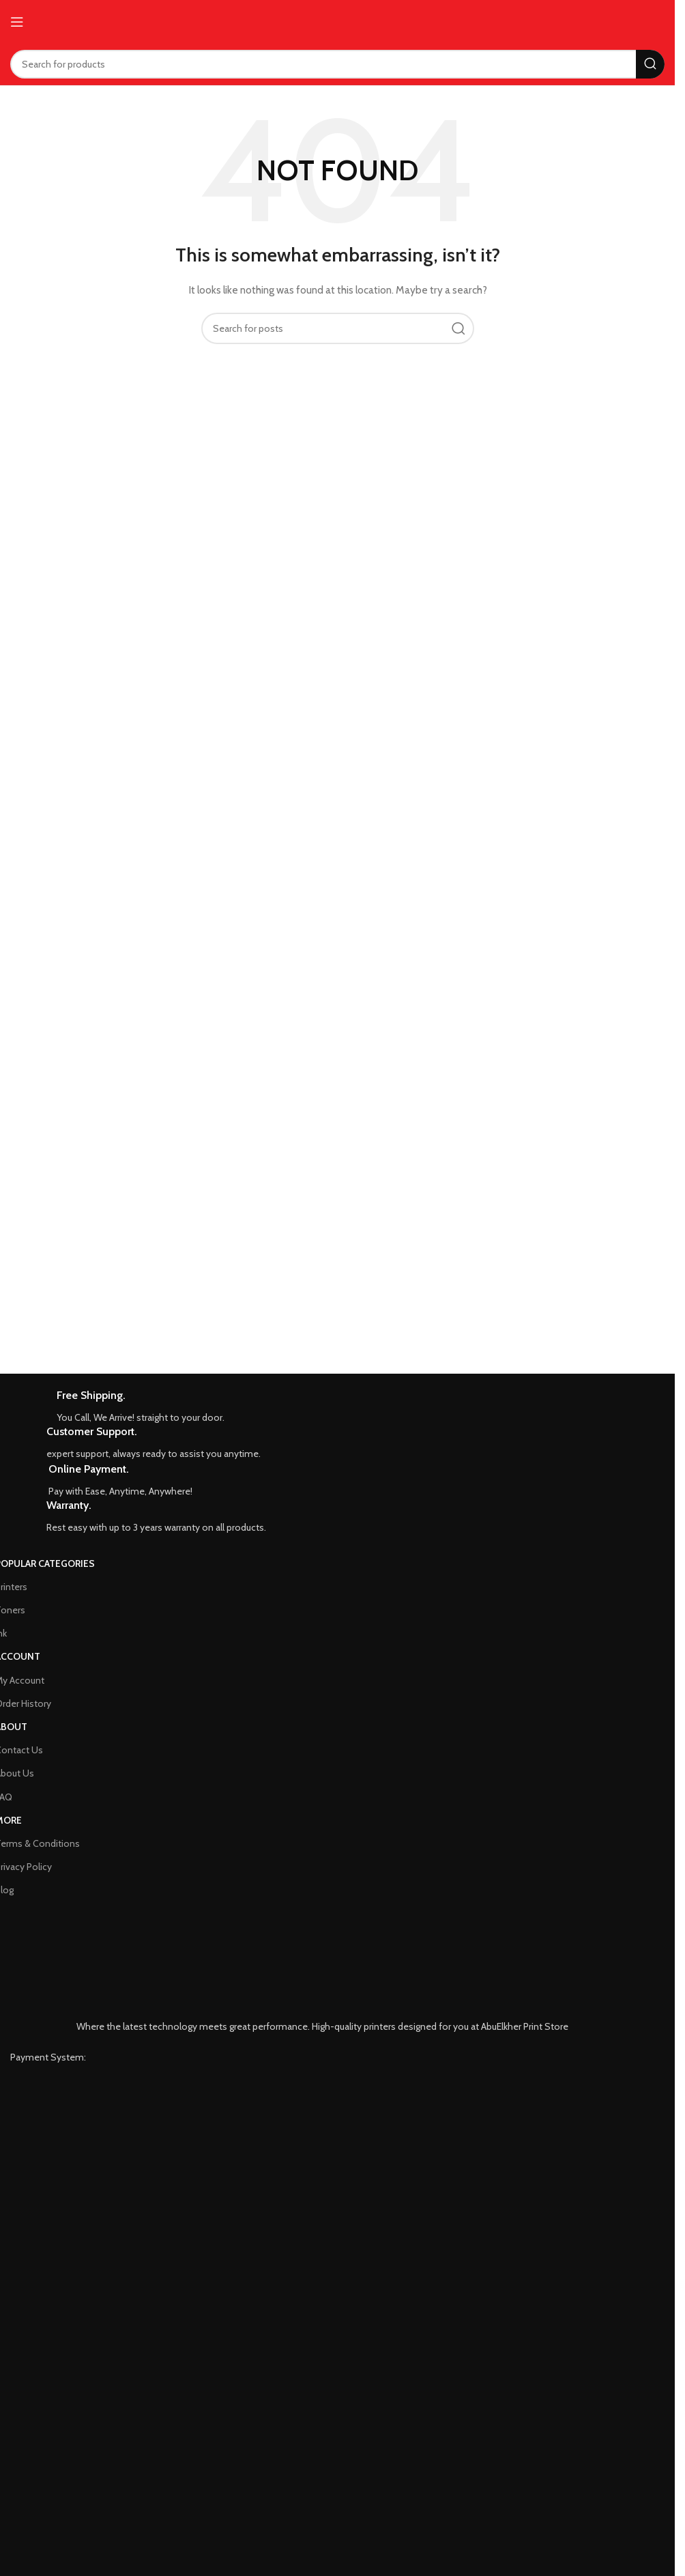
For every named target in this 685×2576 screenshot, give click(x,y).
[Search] (337, 64)
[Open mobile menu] (17, 22)
